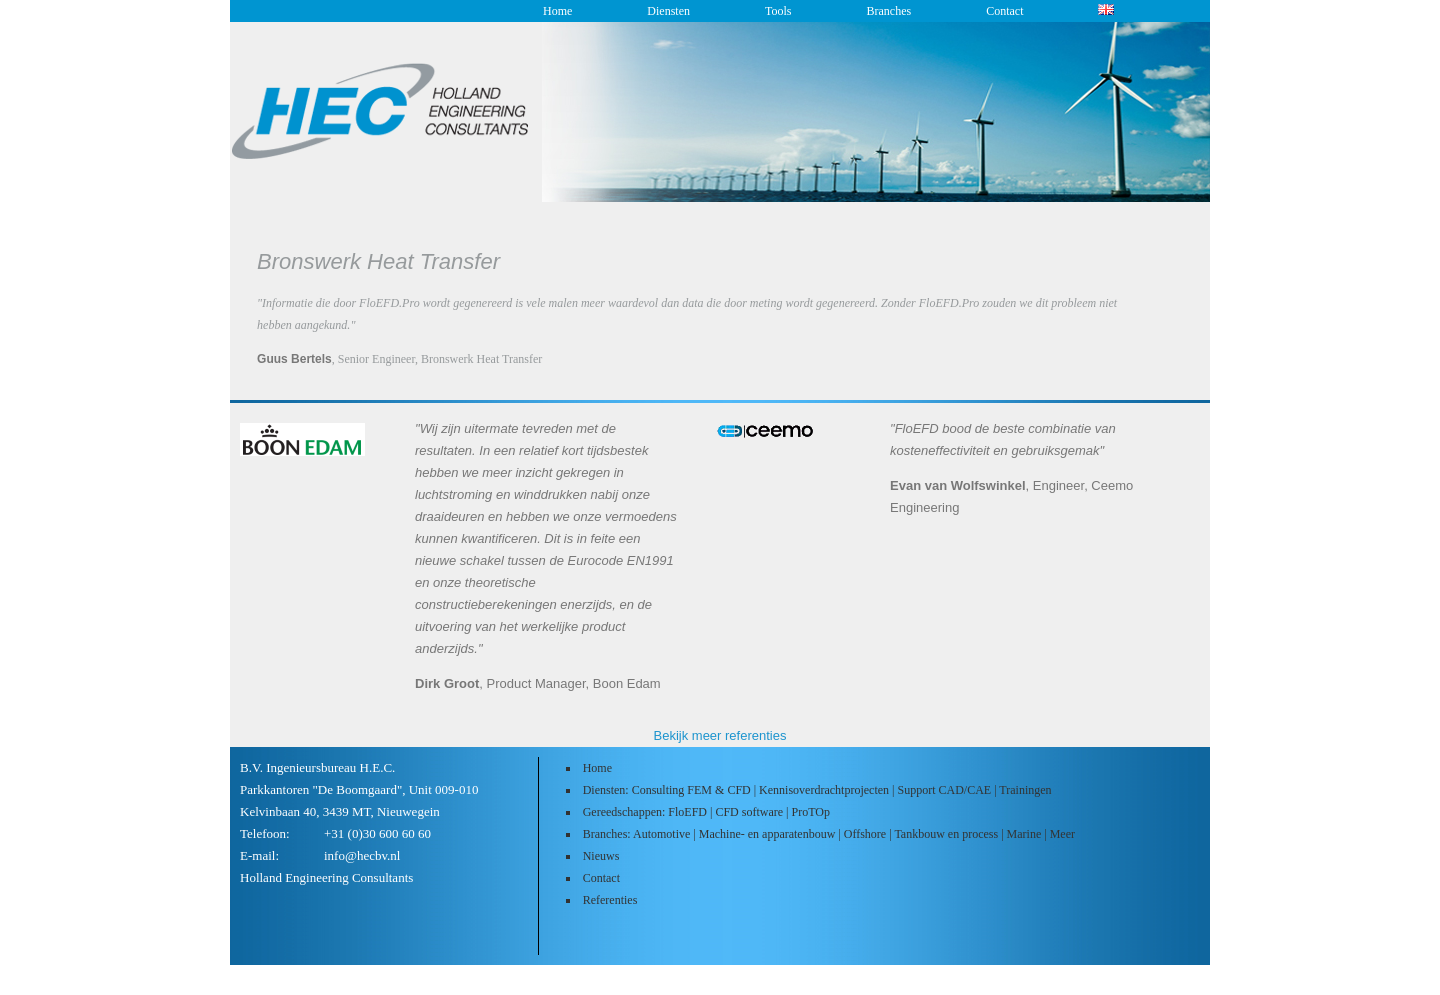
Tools (778, 11)
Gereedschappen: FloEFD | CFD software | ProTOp (706, 812)
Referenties (610, 900)
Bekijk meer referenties (720, 735)
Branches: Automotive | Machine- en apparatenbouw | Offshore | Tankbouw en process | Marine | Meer (829, 834)
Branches (888, 11)
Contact (1004, 11)
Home (557, 11)
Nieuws (601, 856)
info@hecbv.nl (362, 855)
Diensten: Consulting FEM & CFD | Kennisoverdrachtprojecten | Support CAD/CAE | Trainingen (817, 790)
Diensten (668, 11)
